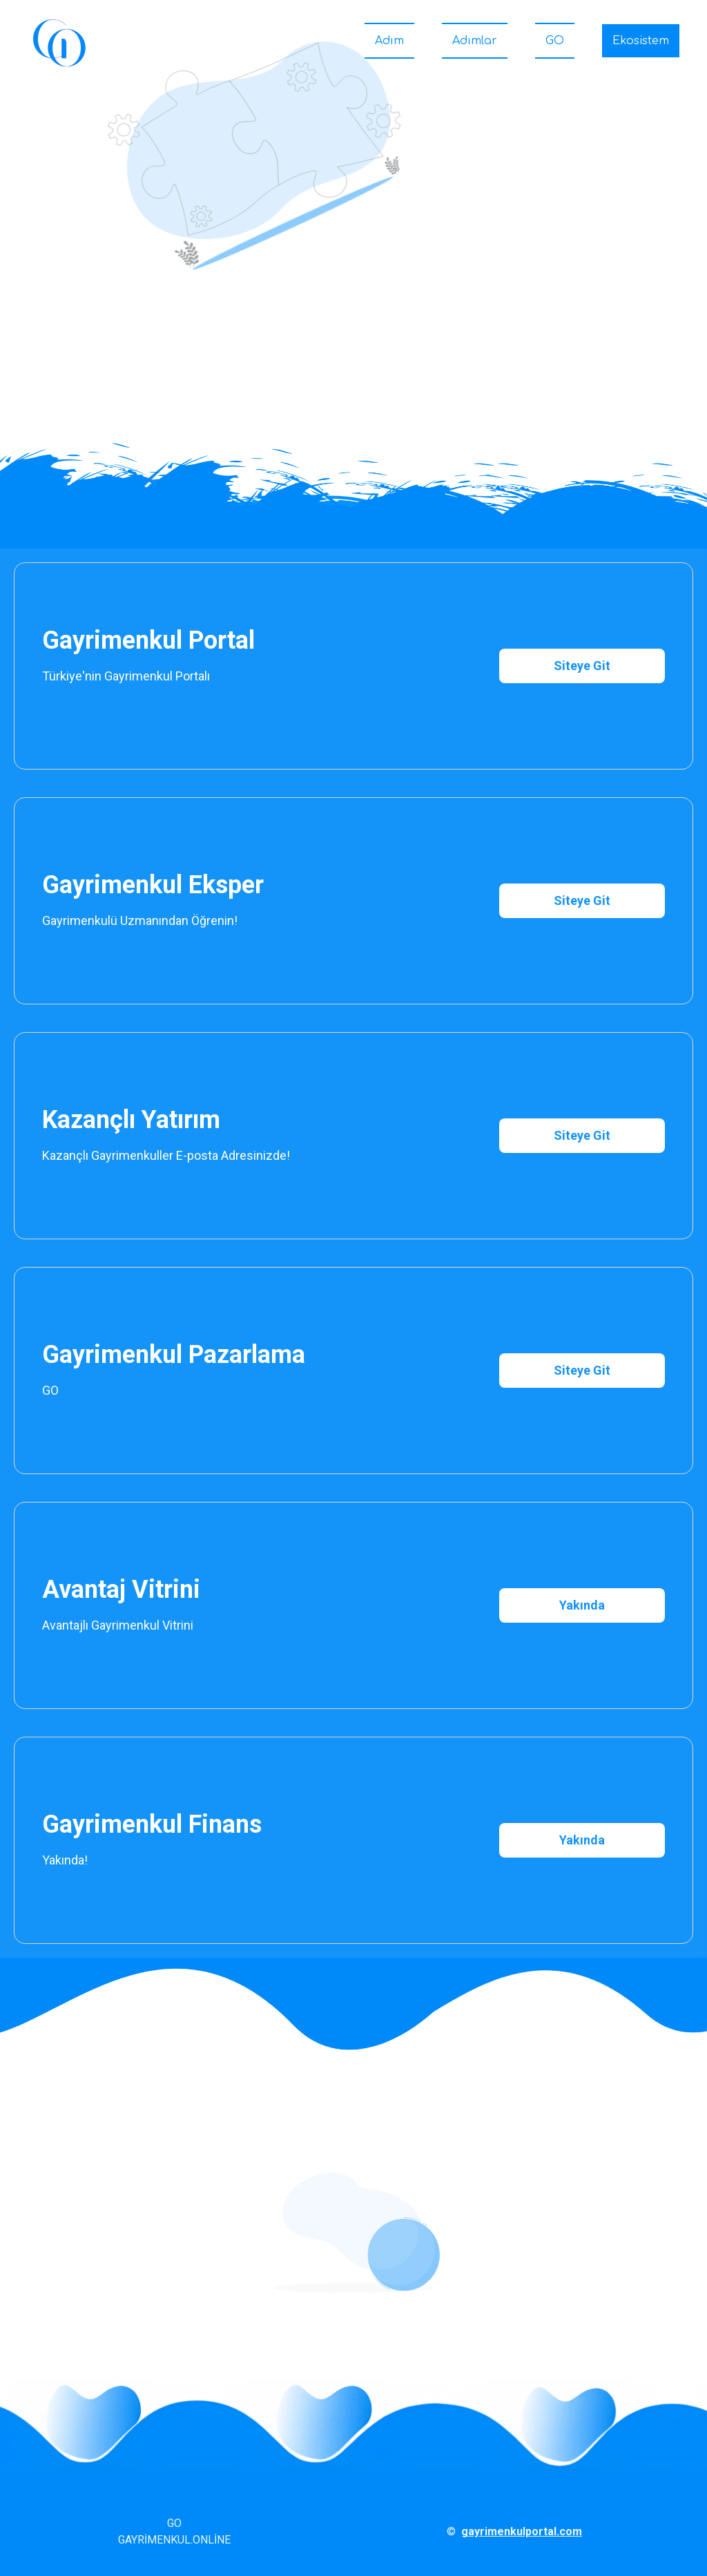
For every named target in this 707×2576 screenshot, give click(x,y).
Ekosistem (640, 41)
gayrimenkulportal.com (521, 2531)
